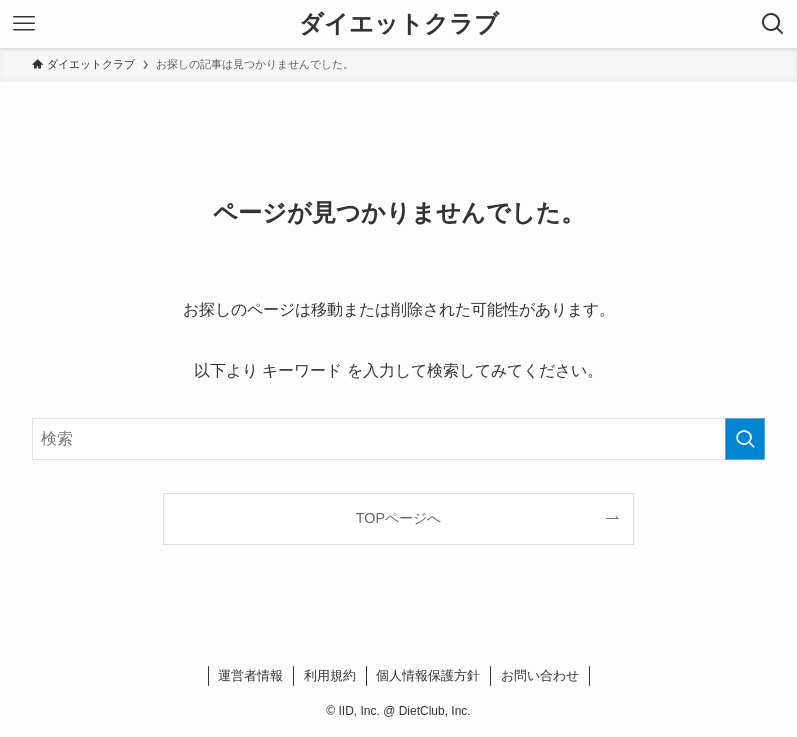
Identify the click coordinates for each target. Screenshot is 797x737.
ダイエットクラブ (399, 24)
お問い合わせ (540, 675)
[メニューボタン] (24, 24)
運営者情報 (250, 675)
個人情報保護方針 (428, 675)
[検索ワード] (398, 439)
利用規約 (330, 675)
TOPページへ (398, 518)
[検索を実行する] (745, 439)
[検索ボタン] (773, 24)
